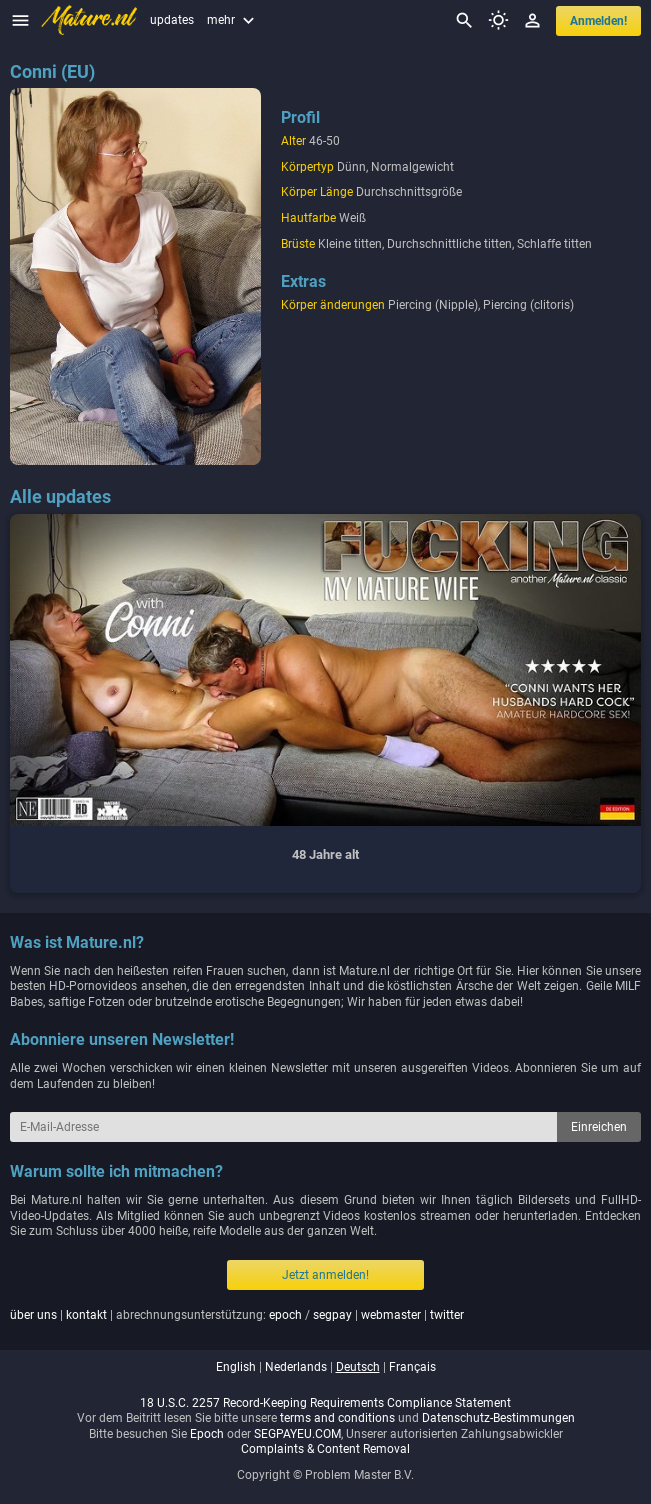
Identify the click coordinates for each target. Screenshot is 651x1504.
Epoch (207, 1434)
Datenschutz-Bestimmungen (498, 1418)
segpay (332, 1315)
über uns (33, 1315)
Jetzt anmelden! (325, 1275)
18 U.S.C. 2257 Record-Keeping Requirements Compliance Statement (325, 1403)
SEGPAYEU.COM (297, 1434)
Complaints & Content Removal (325, 1449)
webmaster (391, 1315)
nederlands (296, 1367)
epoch (285, 1315)
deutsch (358, 1367)
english (236, 1367)
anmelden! (598, 21)
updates (172, 20)
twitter (447, 1315)
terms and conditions (337, 1418)
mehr (233, 20)
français (412, 1367)
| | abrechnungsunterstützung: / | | (237, 1315)
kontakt (86, 1315)
